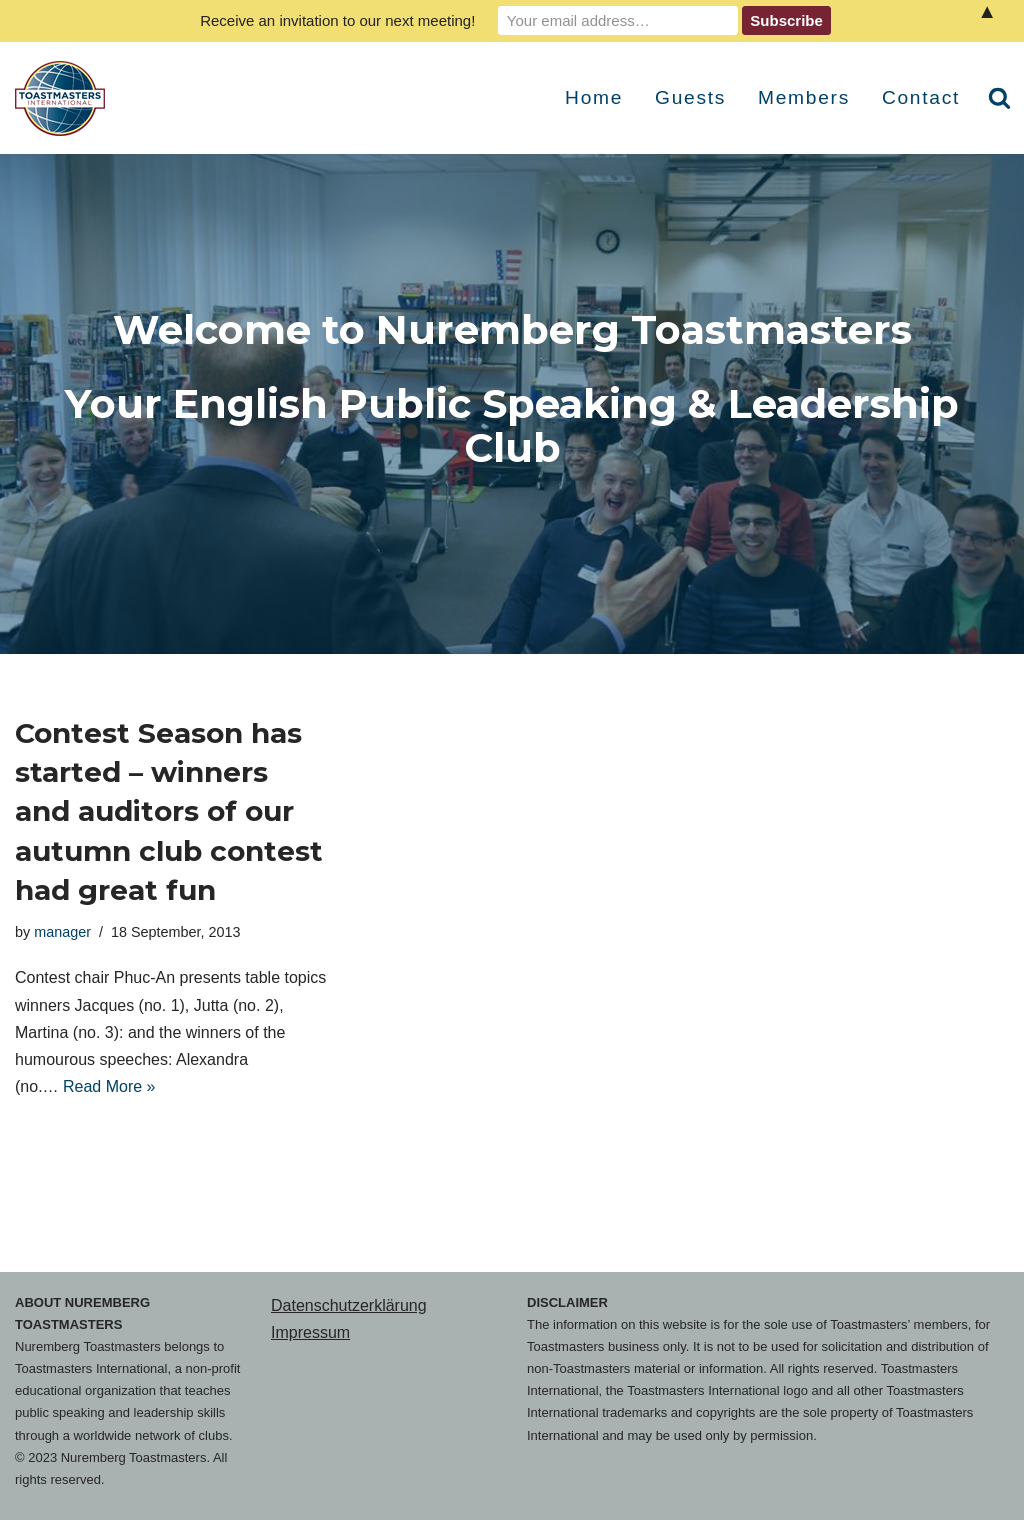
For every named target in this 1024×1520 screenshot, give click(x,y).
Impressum (310, 1332)
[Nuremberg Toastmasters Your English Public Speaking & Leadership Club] (65, 98)
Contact (921, 97)
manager (62, 932)
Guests (690, 97)
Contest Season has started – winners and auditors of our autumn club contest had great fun (169, 811)
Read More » (109, 1086)
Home (594, 97)
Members (804, 97)
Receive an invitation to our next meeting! (337, 20)
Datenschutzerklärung (349, 1305)
